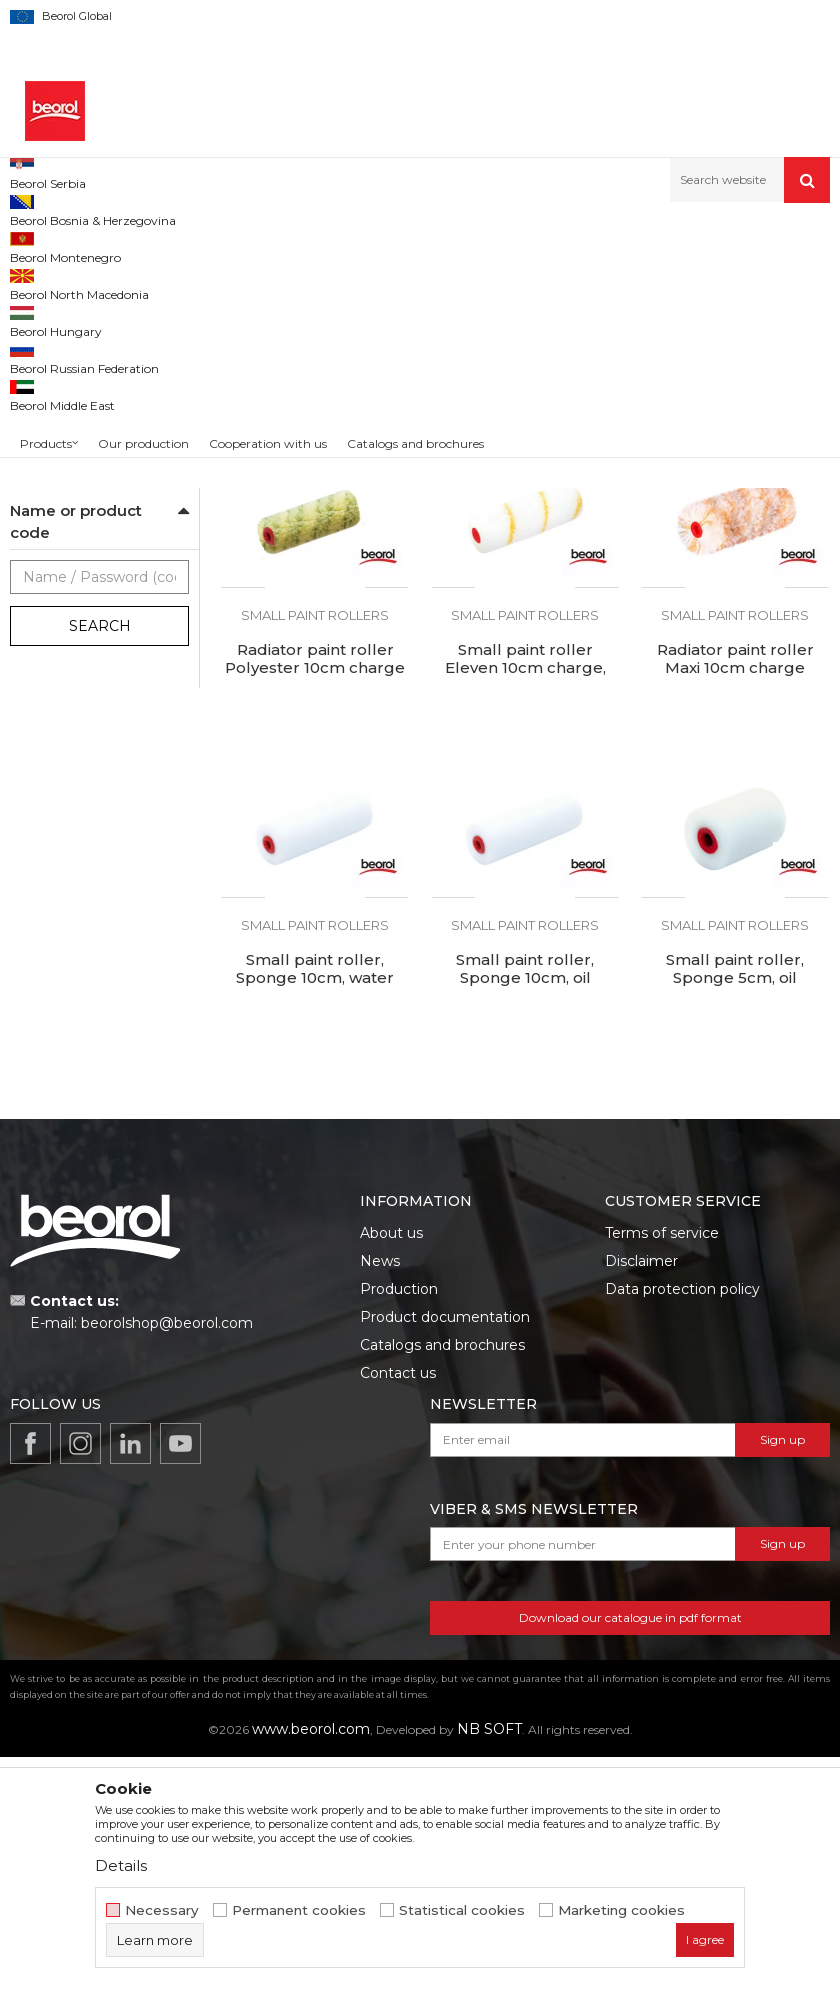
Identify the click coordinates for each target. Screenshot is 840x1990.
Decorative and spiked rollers (98, 621)
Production (399, 1522)
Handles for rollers (77, 586)
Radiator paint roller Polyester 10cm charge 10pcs (315, 901)
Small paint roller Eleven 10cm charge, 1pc (525, 901)
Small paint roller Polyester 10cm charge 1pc (315, 591)
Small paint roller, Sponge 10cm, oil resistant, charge (525, 1211)
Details (121, 1865)
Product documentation (445, 1550)
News (380, 1494)
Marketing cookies (621, 1910)
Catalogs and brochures (442, 1578)
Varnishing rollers (72, 350)
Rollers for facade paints (93, 492)
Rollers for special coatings (91, 527)
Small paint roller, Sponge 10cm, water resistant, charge (315, 1211)
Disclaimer (641, 1494)
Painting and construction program (261, 245)
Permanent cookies (299, 1910)
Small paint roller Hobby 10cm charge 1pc (525, 582)
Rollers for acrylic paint (88, 422)
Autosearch (514, 278)
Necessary (162, 1910)
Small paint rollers (73, 562)
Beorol (49, 709)
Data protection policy (682, 1522)
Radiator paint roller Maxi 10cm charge (735, 892)
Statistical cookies (462, 1910)
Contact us (398, 1606)
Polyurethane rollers (80, 326)
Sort (592, 278)
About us (391, 1466)
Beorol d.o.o (43, 245)
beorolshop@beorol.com (167, 1556)
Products (117, 245)
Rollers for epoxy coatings (98, 398)
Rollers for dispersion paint (90, 457)
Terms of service (662, 1466)
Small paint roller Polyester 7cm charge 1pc (735, 591)
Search (100, 859)
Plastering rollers (69, 374)
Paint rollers (413, 245)
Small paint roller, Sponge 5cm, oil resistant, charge (735, 1211)
